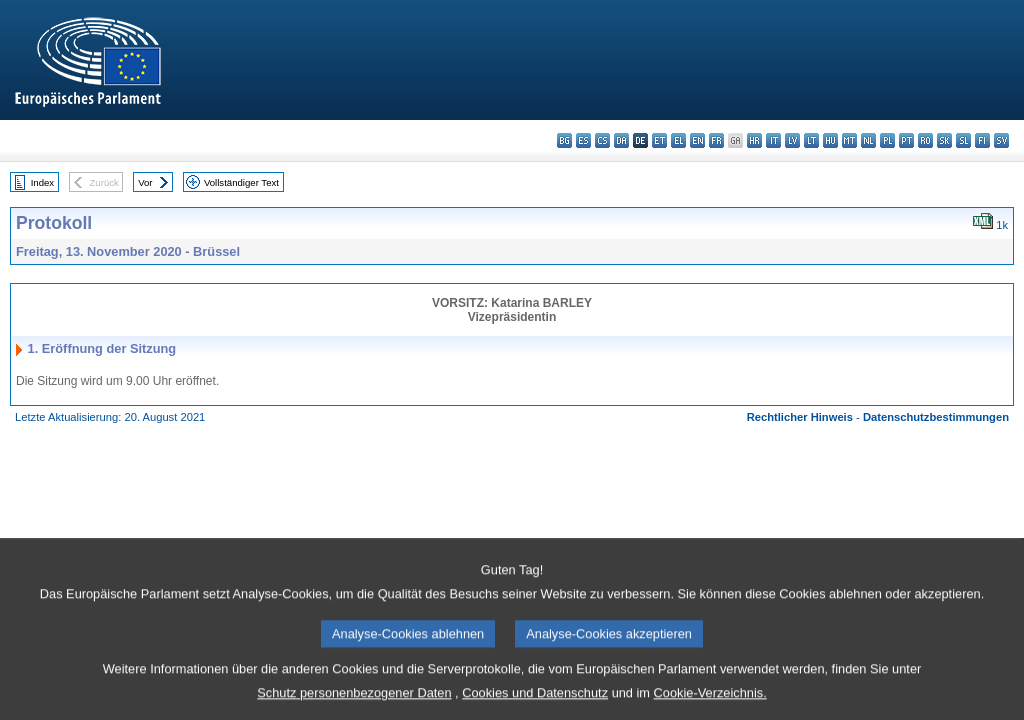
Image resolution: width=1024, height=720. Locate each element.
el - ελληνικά (678, 140)
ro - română (925, 140)
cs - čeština (602, 140)
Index (42, 182)
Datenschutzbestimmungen (936, 417)
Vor (145, 182)
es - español (583, 140)
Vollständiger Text (241, 182)
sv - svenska (1001, 140)
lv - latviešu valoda (792, 140)
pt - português (906, 140)
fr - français (716, 140)
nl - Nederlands (868, 140)
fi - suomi (982, 140)
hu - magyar (830, 140)
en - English (697, 140)
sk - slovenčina (944, 140)
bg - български (564, 140)
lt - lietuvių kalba (811, 140)
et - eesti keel (659, 140)
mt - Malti (849, 140)
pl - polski (887, 140)
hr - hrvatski (754, 140)
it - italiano (773, 140)
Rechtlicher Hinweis (800, 417)
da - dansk (621, 140)
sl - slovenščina (963, 140)
